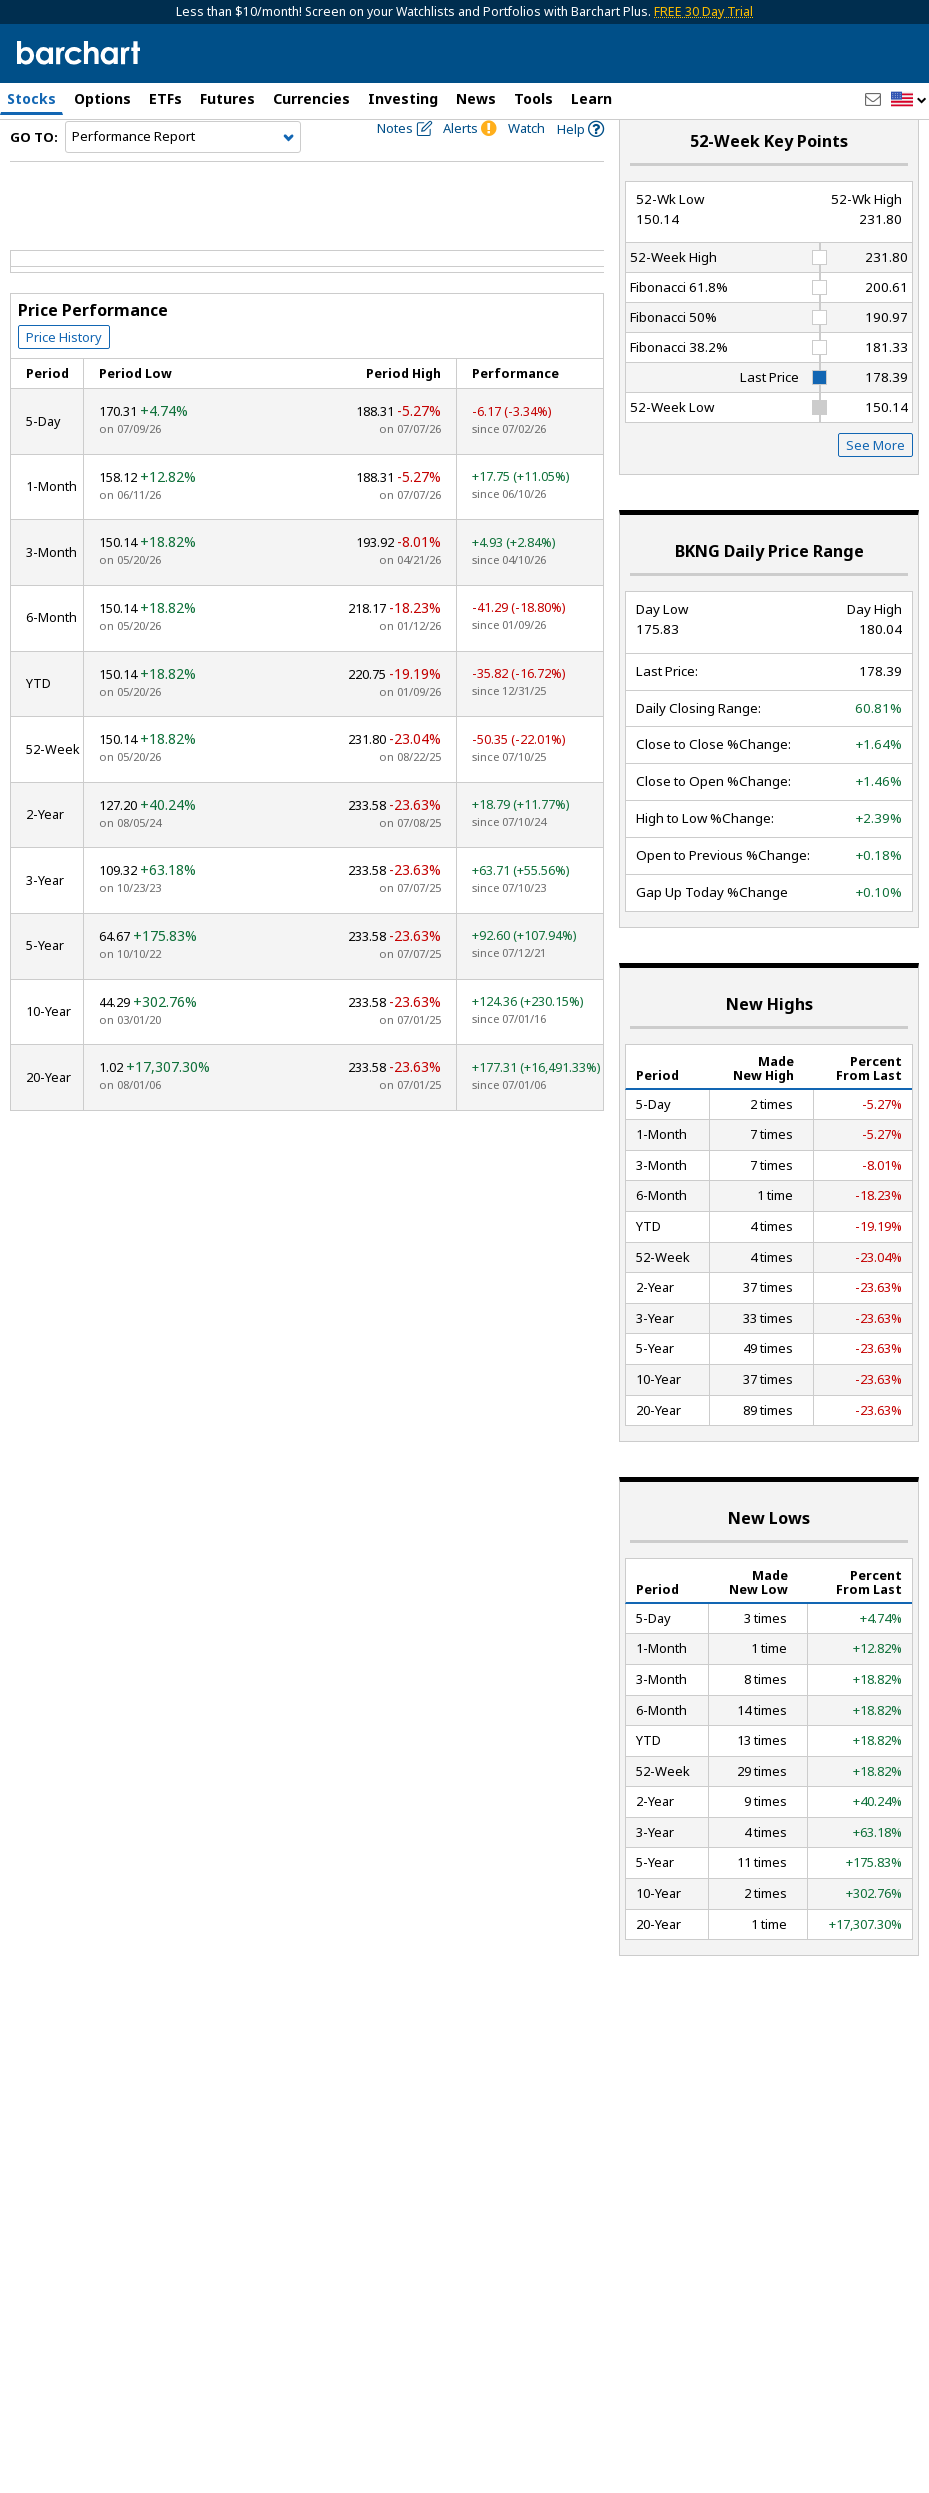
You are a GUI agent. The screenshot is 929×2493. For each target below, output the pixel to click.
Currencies (311, 98)
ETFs (165, 98)
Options (102, 98)
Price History (64, 371)
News (476, 98)
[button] (909, 100)
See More (875, 480)
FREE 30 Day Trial (703, 11)
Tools (533, 98)
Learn (591, 98)
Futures (227, 98)
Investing (403, 98)
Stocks (31, 98)
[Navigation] (183, 172)
